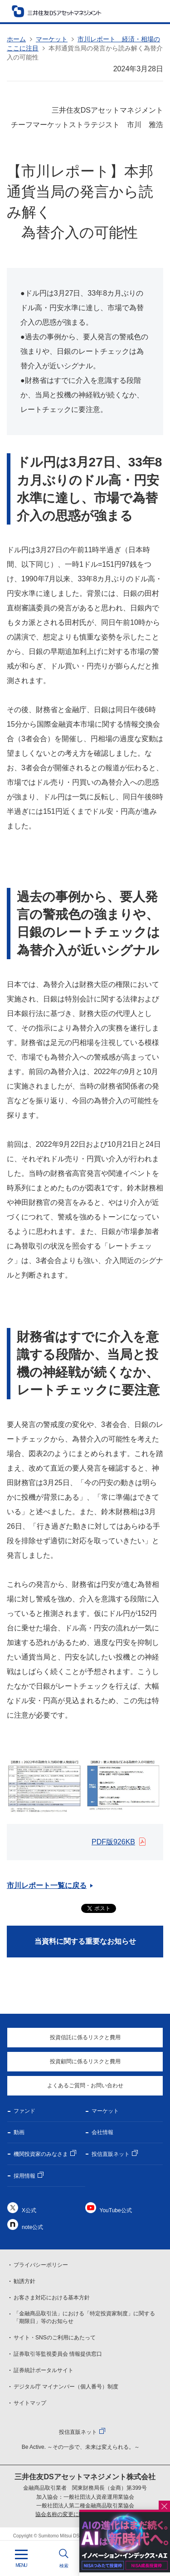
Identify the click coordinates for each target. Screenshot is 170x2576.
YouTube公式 (116, 2210)
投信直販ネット (111, 2154)
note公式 (32, 2227)
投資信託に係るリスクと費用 (85, 2037)
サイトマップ (30, 2403)
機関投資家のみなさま (41, 2154)
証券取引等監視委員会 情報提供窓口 (58, 2354)
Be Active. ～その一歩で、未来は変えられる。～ (81, 2447)
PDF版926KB (113, 1842)
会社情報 (102, 2132)
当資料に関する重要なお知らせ (85, 1941)
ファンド (24, 2111)
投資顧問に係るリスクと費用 (85, 2061)
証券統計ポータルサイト (43, 2370)
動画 (19, 2132)
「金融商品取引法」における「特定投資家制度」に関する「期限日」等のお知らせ (84, 2317)
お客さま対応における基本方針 (52, 2297)
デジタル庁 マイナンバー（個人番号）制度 (66, 2386)
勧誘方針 (24, 2281)
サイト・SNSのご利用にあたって (55, 2337)
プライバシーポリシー (41, 2265)
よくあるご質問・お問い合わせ (85, 2085)
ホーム (16, 39)
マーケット (52, 39)
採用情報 (24, 2176)
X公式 (29, 2210)
